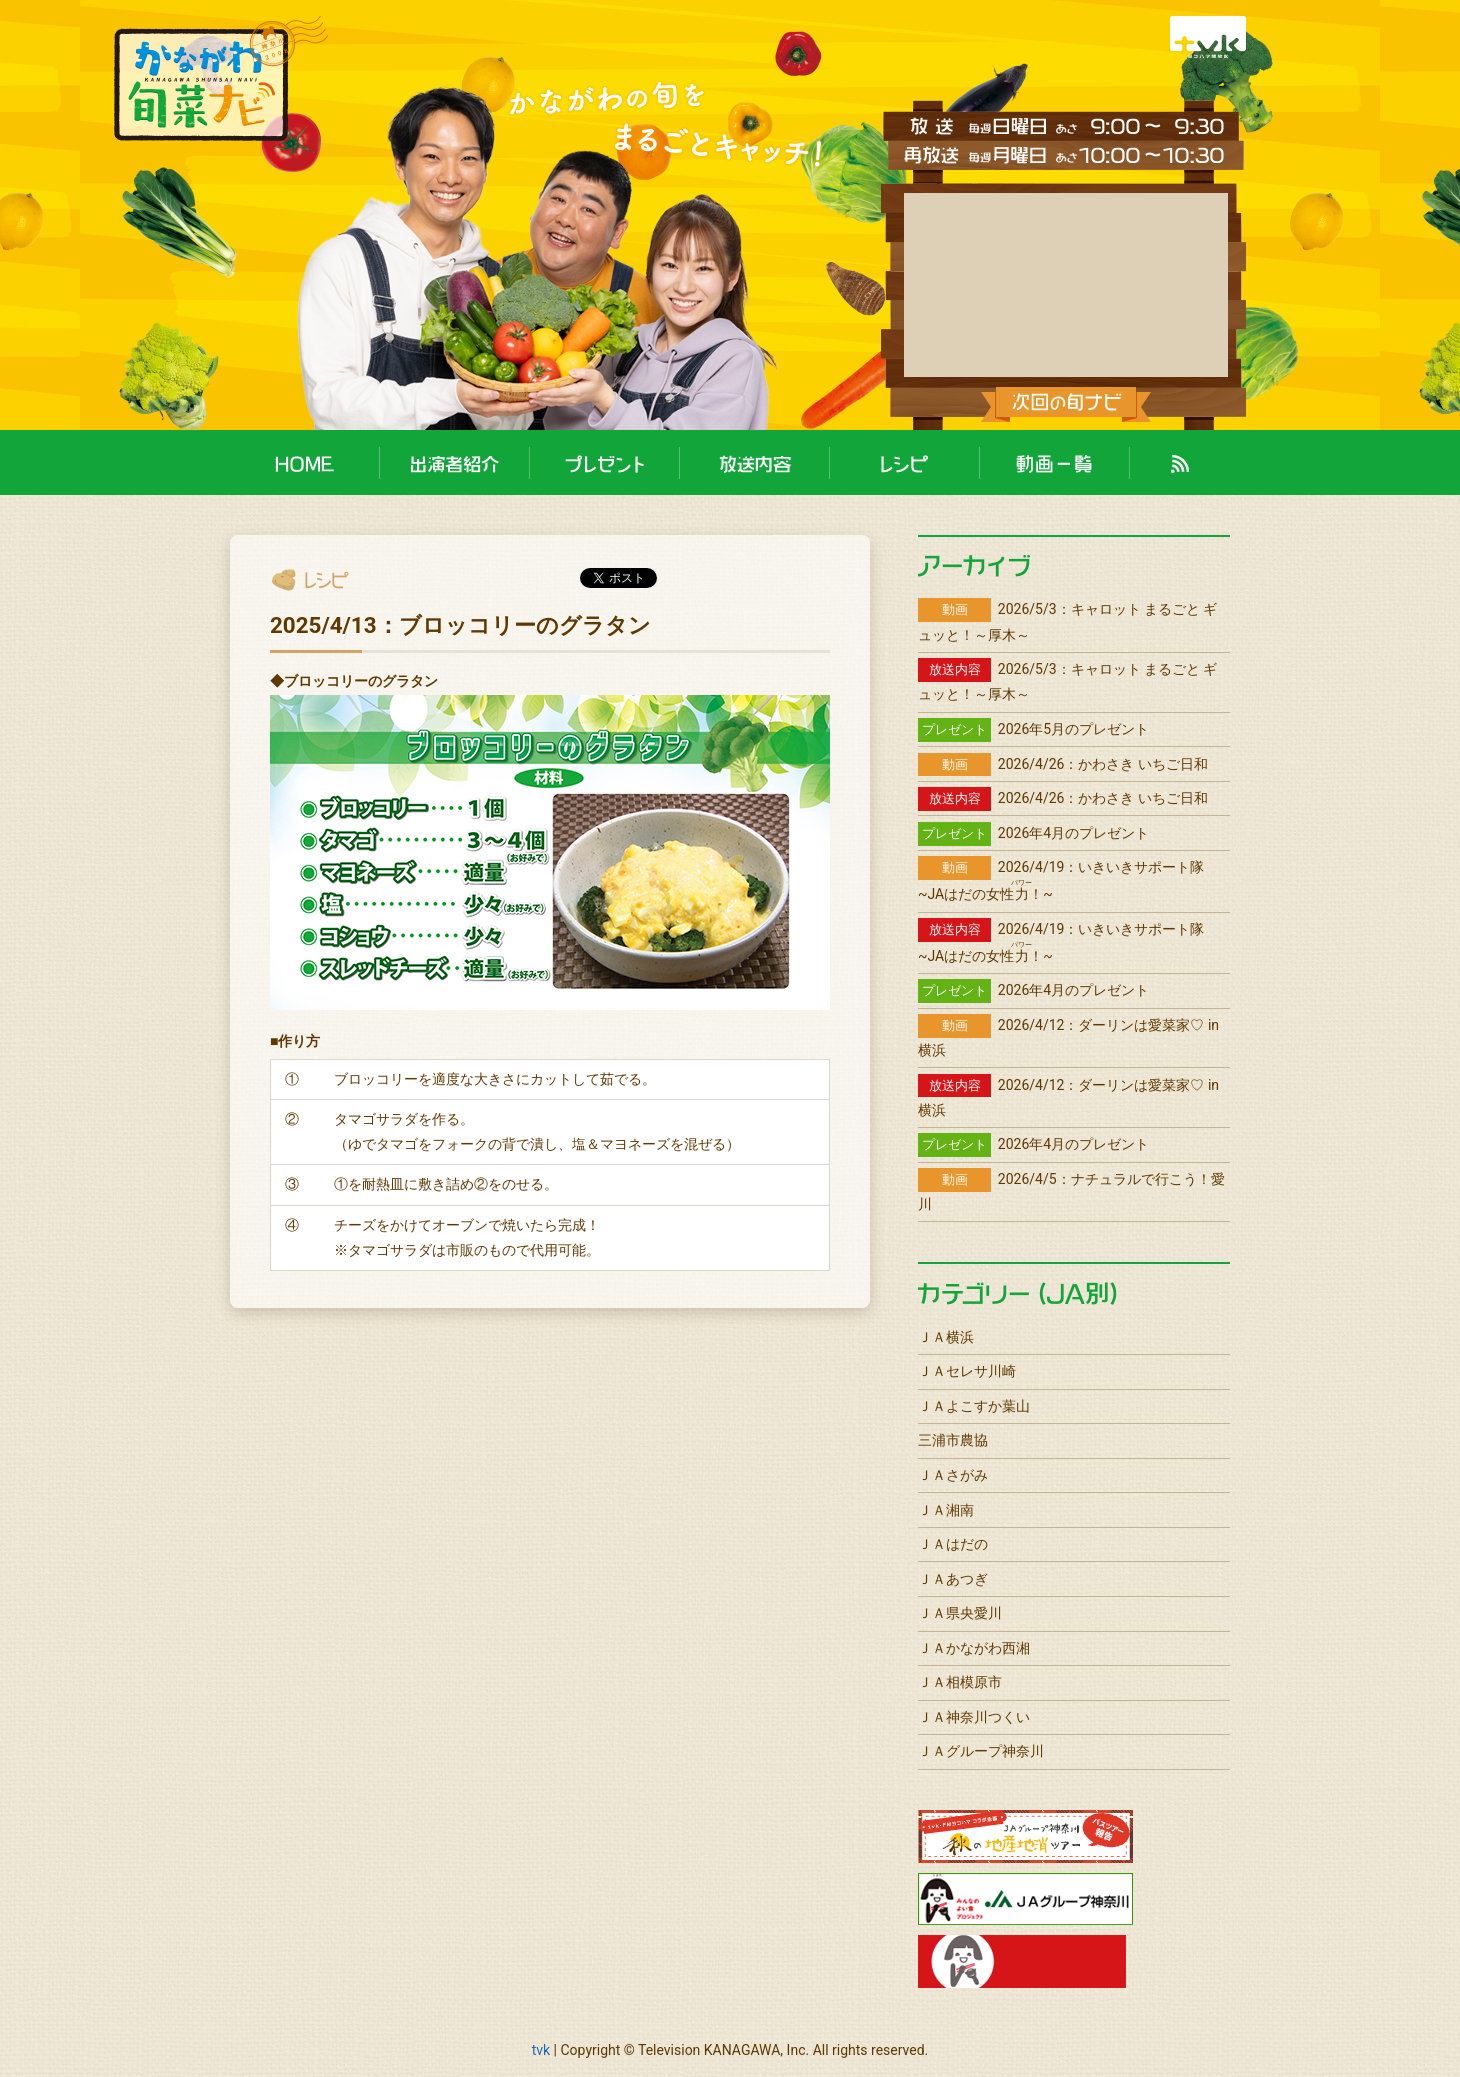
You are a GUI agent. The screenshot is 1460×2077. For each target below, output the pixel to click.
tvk (541, 2050)
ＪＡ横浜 (946, 1337)
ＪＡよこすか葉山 (974, 1406)
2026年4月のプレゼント (1033, 833)
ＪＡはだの (953, 1544)
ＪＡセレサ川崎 (967, 1371)
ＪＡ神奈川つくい (974, 1717)
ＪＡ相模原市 (960, 1682)
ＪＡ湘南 (946, 1510)
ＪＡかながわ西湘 (974, 1648)
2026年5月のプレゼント (1033, 729)
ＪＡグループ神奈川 (981, 1751)
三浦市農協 (953, 1440)
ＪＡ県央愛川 (960, 1613)
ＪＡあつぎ (953, 1579)
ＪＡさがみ (953, 1475)
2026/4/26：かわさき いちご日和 (1063, 764)
